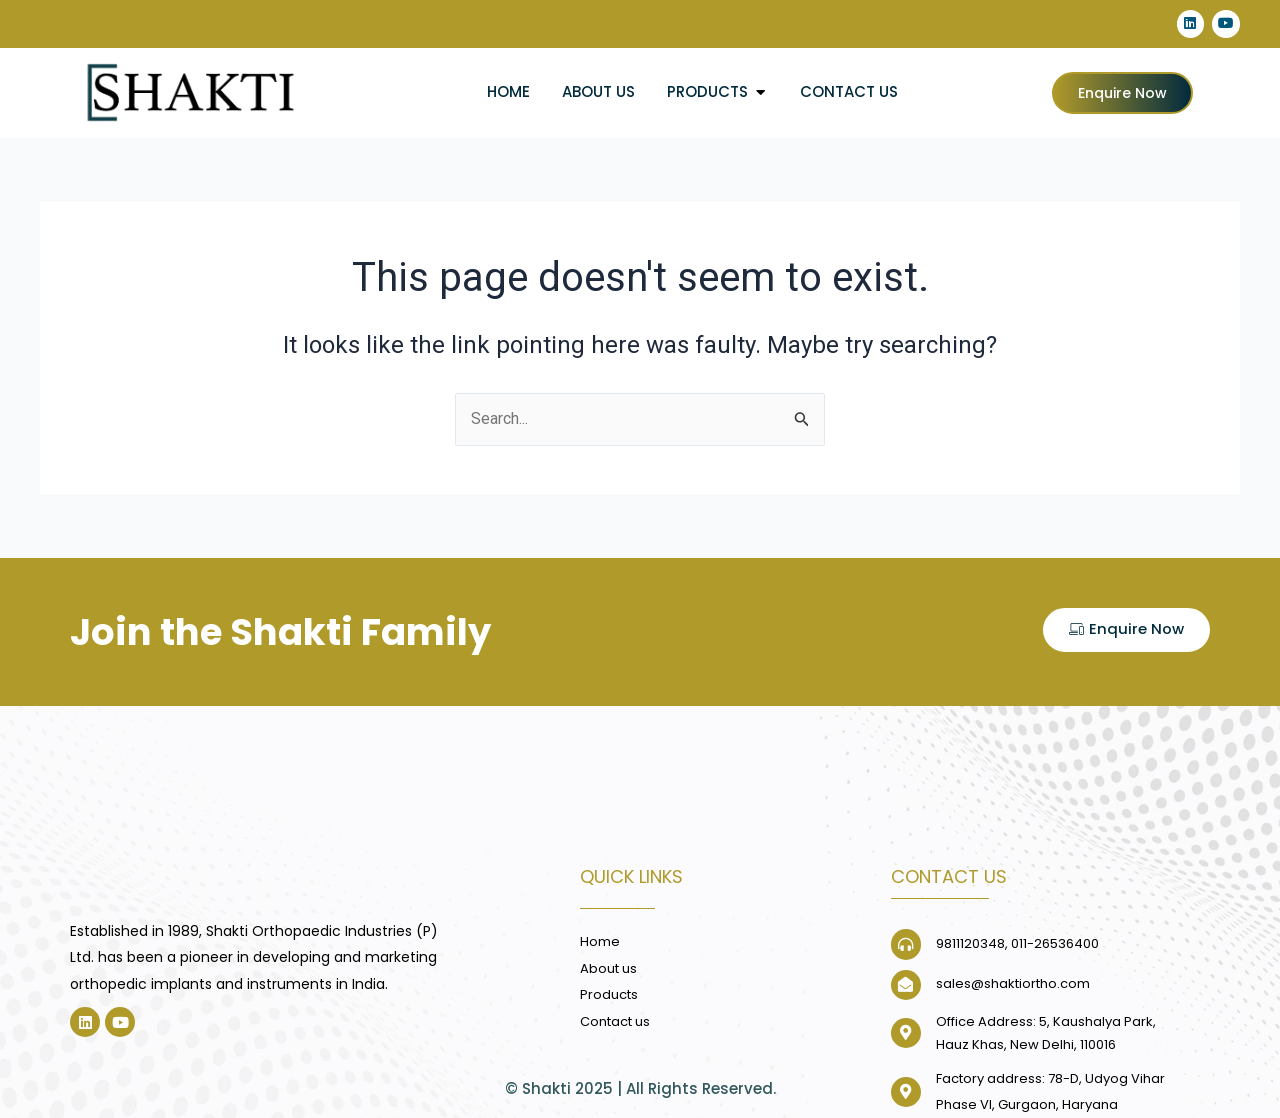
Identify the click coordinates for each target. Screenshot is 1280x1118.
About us (598, 91)
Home (508, 91)
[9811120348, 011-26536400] (906, 945)
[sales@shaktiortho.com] (906, 985)
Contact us (849, 91)
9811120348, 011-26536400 (1017, 944)
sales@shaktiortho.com (1013, 984)
